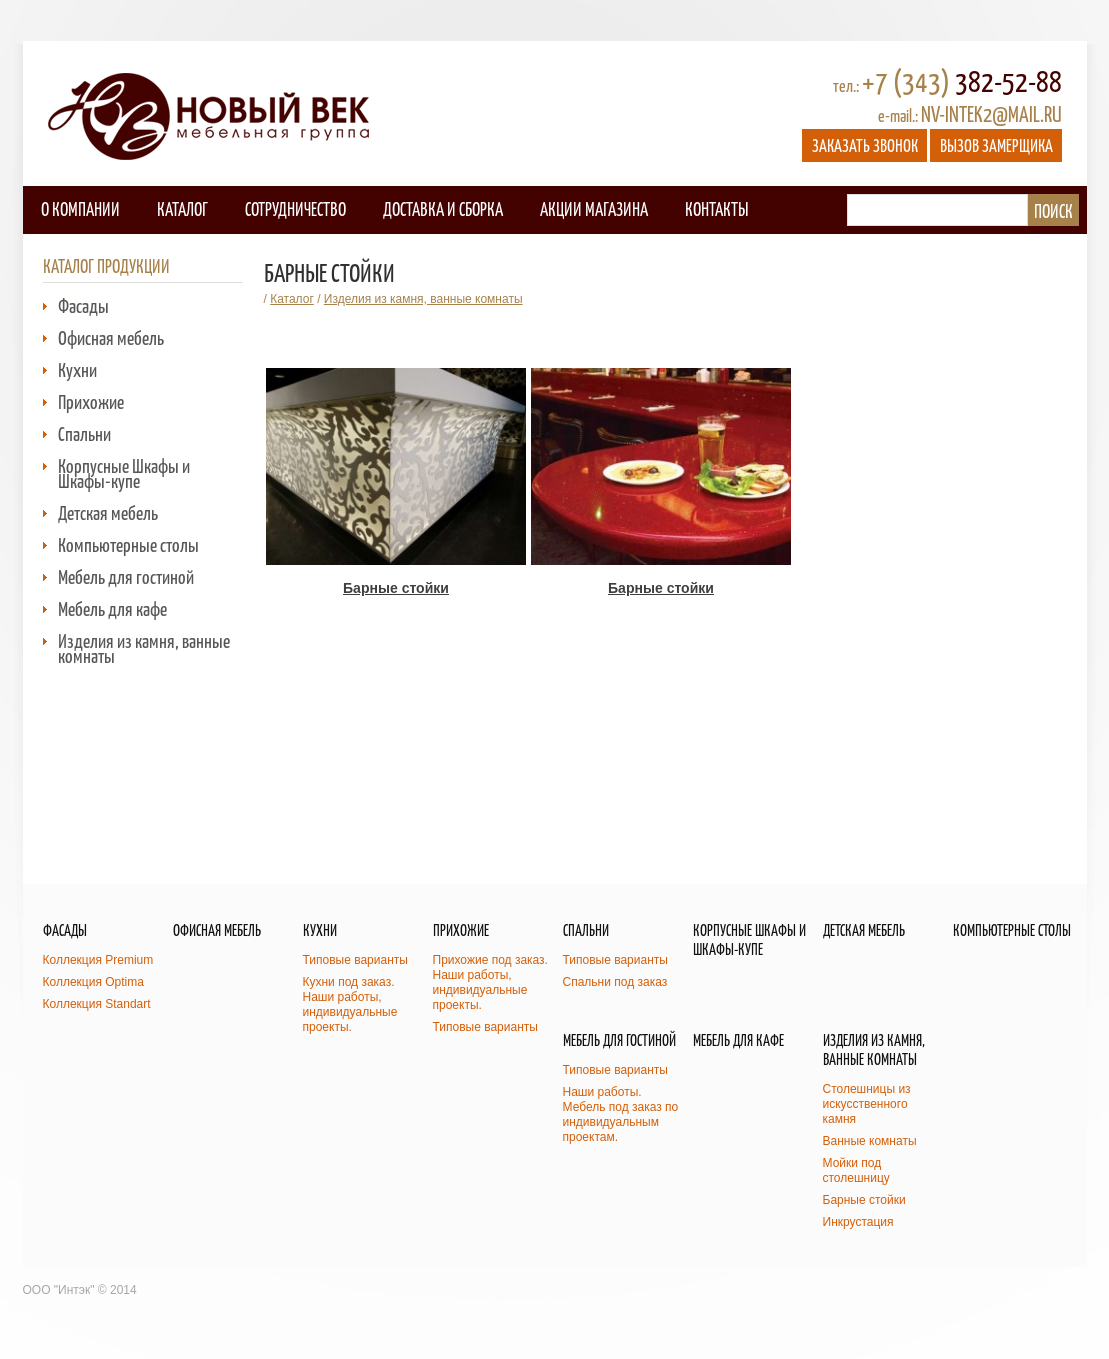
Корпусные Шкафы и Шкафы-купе (124, 473)
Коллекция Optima (93, 982)
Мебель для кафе (112, 608)
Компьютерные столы (128, 544)
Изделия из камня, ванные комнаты (144, 648)
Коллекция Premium (98, 960)
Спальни (84, 433)
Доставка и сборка (443, 208)
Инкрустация (858, 1222)
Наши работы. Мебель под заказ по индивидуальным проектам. (621, 1114)
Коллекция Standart (97, 1004)
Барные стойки (864, 1200)
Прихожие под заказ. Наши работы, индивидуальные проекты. (490, 982)
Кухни (77, 369)
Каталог (182, 208)
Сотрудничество (295, 208)
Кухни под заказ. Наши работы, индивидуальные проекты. (350, 1004)
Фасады (83, 305)
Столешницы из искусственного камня (867, 1104)
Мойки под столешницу (856, 1170)
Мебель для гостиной (126, 576)
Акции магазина (594, 208)
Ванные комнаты (870, 1141)
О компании (80, 208)
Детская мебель (108, 512)
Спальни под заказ (615, 982)
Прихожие (91, 401)
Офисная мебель (111, 337)
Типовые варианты (355, 960)
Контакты (716, 208)
